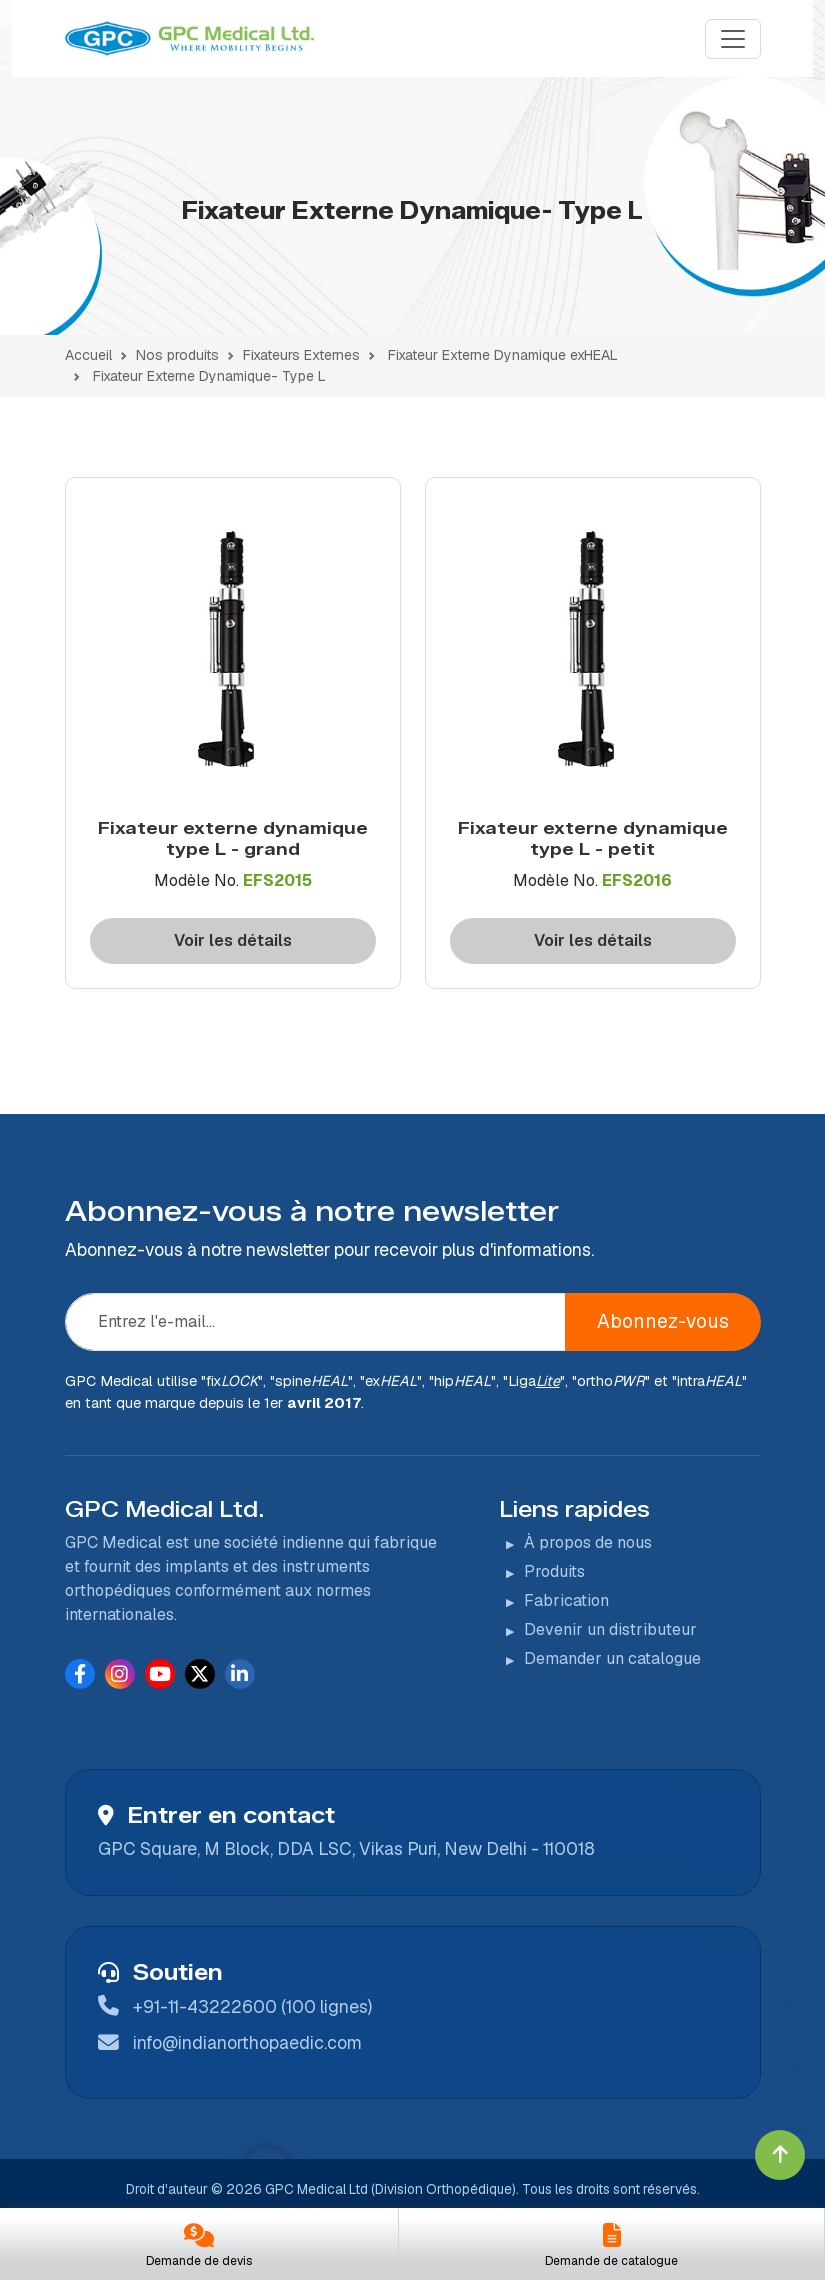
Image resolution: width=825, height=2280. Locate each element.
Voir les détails (233, 940)
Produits (554, 1571)
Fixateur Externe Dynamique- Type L (209, 376)
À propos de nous (588, 1542)
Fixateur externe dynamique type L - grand (233, 838)
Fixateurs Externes (301, 355)
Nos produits (177, 355)
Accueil (88, 355)
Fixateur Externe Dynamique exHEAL (503, 355)
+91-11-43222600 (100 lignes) (252, 2006)
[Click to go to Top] (780, 2155)
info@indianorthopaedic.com (247, 2042)
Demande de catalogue (611, 2261)
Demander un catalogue (612, 1658)
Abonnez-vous (663, 1321)
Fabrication (566, 1600)
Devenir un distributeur (610, 1629)
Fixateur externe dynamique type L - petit (593, 838)
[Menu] (733, 39)
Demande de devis (199, 2261)
